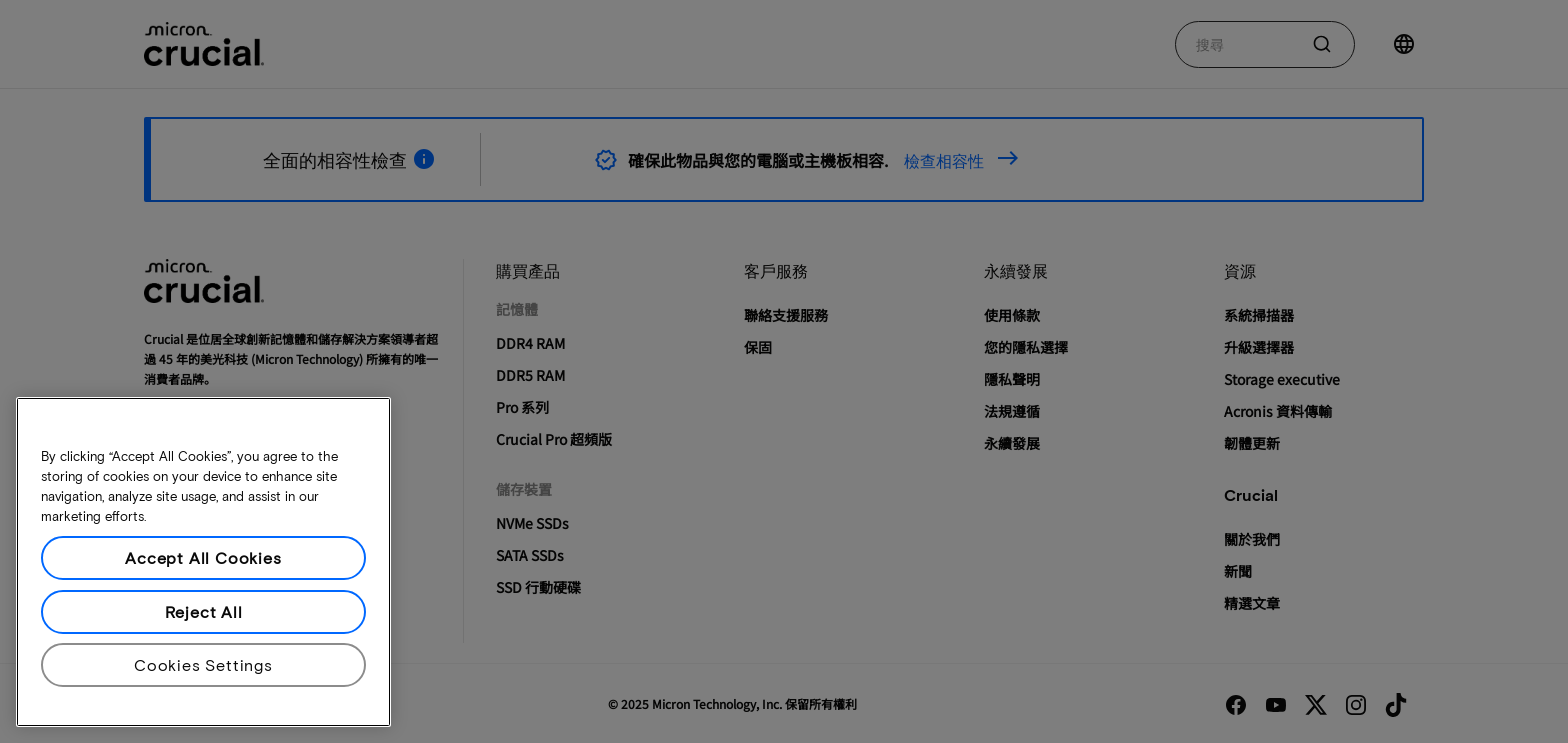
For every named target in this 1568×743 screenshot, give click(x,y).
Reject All (204, 611)
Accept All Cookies (203, 557)
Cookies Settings (203, 664)
